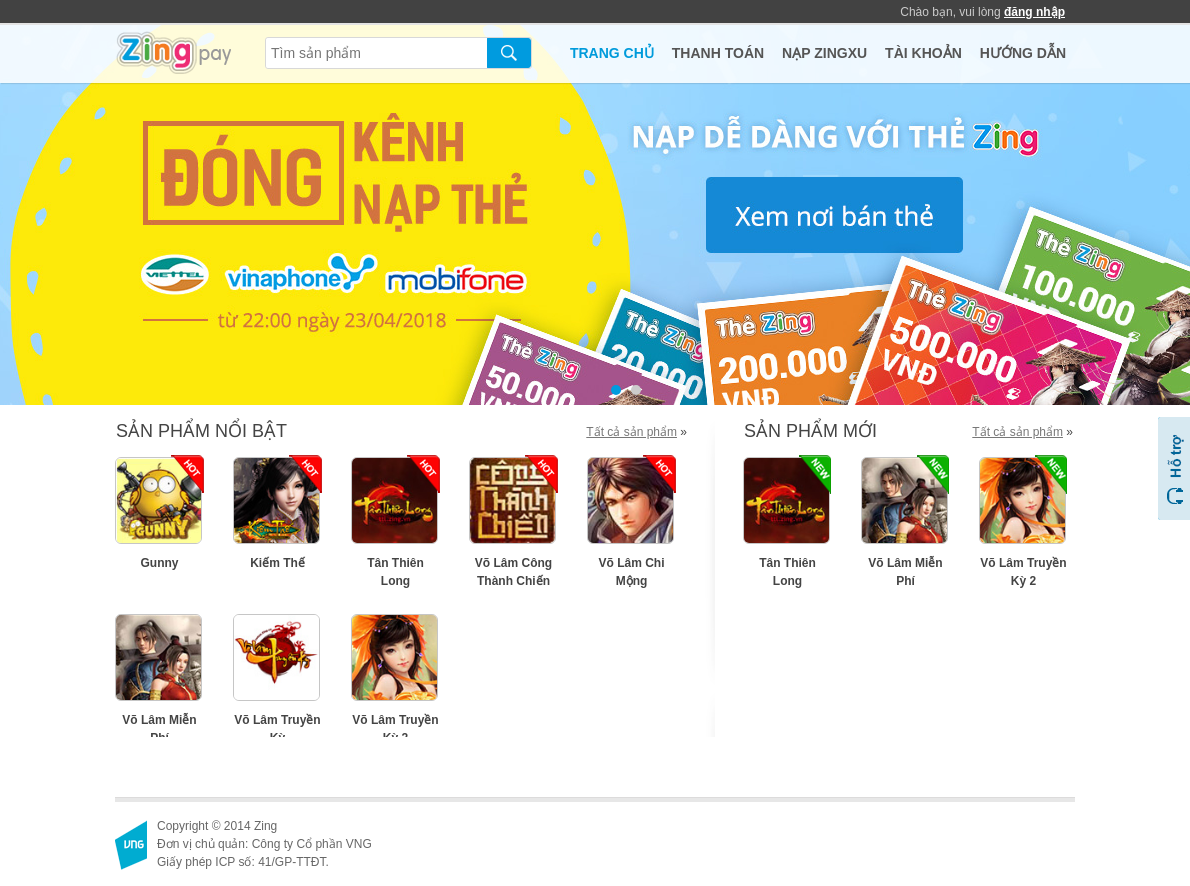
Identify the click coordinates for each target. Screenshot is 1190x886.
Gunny (160, 563)
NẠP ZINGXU (824, 53)
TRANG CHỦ (612, 53)
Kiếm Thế (277, 563)
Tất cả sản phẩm (631, 432)
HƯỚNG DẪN (1023, 53)
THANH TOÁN (718, 53)
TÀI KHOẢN (923, 53)
